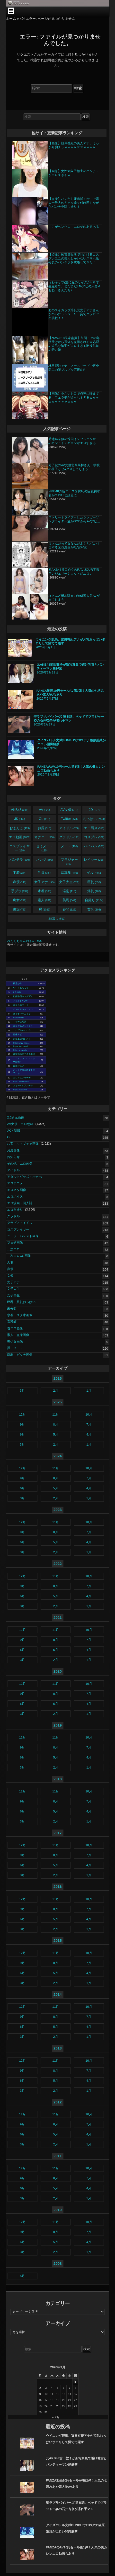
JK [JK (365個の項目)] (19, 819)
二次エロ (13, 1249)
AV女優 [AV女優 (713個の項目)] (69, 810)
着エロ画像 (15, 1328)
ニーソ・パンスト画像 (23, 1236)
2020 (57, 1671)
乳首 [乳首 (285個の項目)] (44, 873)
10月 (88, 1414)
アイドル (13, 1170)
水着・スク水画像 (19, 1315)
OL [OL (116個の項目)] (44, 819)
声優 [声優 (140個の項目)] (19, 882)
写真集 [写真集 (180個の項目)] (69, 873)
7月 (88, 1424)
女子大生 (13, 1288)
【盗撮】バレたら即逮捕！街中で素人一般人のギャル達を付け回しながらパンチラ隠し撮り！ (73, 202)
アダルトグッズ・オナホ (24, 1176)
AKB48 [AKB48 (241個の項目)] (19, 810)
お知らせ (13, 1157)
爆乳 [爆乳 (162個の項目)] (94, 891)
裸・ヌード (15, 1348)
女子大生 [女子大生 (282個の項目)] (69, 882)
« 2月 (56, 2417)
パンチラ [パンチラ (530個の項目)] (19, 859)
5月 (55, 1434)
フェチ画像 (15, 1242)
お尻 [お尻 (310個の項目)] (44, 828)
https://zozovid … (22, 1046)
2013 (57, 2048)
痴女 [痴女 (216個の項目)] (19, 900)
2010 (57, 2210)
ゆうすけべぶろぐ (22, 1014)
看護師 (12, 1321)
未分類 (12, 1308)
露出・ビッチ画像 (19, 1354)
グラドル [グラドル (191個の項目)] (69, 837)
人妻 (10, 1262)
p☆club (17, 992)
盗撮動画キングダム (23, 996)
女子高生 (13, 1295)
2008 (57, 2263)
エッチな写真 (19, 1021)
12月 (22, 1414)
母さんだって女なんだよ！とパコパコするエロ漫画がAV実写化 (73, 545)
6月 (22, 1434)
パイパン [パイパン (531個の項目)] (94, 846)
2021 (57, 1617)
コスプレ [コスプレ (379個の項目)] (94, 837)
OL (9, 1137)
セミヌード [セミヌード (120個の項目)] (44, 848)
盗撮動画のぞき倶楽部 (24, 1054)
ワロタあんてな (20, 987)
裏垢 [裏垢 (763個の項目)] (19, 909)
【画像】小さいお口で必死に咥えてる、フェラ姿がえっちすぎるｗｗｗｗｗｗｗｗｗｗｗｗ (73, 397)
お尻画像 (13, 1150)
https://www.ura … (22, 1081)
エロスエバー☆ (20, 1005)
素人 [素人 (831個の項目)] (44, 900)
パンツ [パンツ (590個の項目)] (44, 859)
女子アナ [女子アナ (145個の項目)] (44, 882)
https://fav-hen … (21, 1043)
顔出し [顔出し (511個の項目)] (56, 918)
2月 (55, 1390)
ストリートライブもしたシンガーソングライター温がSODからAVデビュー (74, 521)
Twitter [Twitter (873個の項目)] (69, 819)
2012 (57, 2102)
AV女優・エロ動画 (20, 1124)
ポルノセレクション (23, 1009)
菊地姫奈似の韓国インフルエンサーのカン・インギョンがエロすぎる (73, 441)
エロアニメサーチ (22, 1077)
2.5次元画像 (15, 1117)
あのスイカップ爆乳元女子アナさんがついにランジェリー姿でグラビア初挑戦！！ (73, 314)
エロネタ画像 (16, 1189)
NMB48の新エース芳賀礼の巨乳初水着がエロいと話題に (74, 493)
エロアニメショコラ (23, 1026)
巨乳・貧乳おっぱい (21, 1302)
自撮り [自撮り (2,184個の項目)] (94, 900)
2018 (57, 1779)
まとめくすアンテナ (23, 1085)
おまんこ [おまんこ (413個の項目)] (19, 828)
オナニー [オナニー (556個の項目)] (44, 837)
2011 (57, 2156)
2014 (57, 1994)
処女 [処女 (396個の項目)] (94, 873)
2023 (57, 1510)
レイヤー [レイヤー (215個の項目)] (94, 859)
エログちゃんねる (22, 1030)
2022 (57, 1564)
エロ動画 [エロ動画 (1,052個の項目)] (19, 837)
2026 (57, 1378)
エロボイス (15, 1196)
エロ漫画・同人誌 (19, 1203)
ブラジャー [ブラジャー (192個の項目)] (69, 861)
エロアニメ (15, 1183)
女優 (10, 1275)
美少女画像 (15, 1341)
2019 (57, 1725)
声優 (10, 1269)
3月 (22, 1390)
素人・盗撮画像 (18, 1334)
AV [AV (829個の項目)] (44, 810)
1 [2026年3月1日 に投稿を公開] (75, 2381)
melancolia (18, 1017)
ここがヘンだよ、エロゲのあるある (73, 226)
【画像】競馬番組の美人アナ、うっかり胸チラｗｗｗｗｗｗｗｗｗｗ (73, 145)
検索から (17, 983)
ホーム (11, 19)
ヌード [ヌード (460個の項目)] (69, 846)
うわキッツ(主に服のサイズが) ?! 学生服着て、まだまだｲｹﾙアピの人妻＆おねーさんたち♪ (74, 286)
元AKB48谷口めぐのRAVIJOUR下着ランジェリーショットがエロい (73, 571)
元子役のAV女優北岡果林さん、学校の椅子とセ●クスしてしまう (74, 467)
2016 (57, 1886)
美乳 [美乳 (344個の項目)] (69, 900)
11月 (55, 1414)
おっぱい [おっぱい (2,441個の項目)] (94, 819)
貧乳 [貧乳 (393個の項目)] (94, 909)
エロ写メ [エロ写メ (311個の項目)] (94, 828)
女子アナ (13, 1282)
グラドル (13, 1216)
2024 (57, 1456)
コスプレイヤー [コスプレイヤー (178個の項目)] (19, 848)
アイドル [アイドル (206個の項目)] (69, 828)
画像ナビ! (18, 1034)
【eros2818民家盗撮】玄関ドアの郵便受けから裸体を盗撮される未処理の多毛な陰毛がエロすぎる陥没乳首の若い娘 (73, 344)
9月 (22, 1424)
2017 (57, 1833)
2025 (57, 1402)
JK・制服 (13, 1130)
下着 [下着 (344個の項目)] (19, 873)
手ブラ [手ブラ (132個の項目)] (19, 891)
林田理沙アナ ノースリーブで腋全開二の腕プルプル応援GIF (73, 368)
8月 (55, 1424)
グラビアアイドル (19, 1222)
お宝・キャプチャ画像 (23, 1143)
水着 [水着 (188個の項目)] (44, 891)
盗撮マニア (18, 1066)
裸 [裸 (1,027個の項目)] (44, 909)
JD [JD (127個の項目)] (94, 810)
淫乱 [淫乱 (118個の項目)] (69, 891)
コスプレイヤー (18, 1229)
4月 (88, 1434)
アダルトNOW (20, 1001)
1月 (88, 1390)
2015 (57, 1940)
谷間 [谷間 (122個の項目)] (69, 909)
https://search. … (21, 1050)
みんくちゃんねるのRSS (24, 941)
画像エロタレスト (22, 1039)
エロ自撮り (15, 1209)
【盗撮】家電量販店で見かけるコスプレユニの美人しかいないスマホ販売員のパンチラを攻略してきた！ (73, 258)
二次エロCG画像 (19, 1255)
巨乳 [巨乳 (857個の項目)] (94, 882)
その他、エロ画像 (19, 1163)
